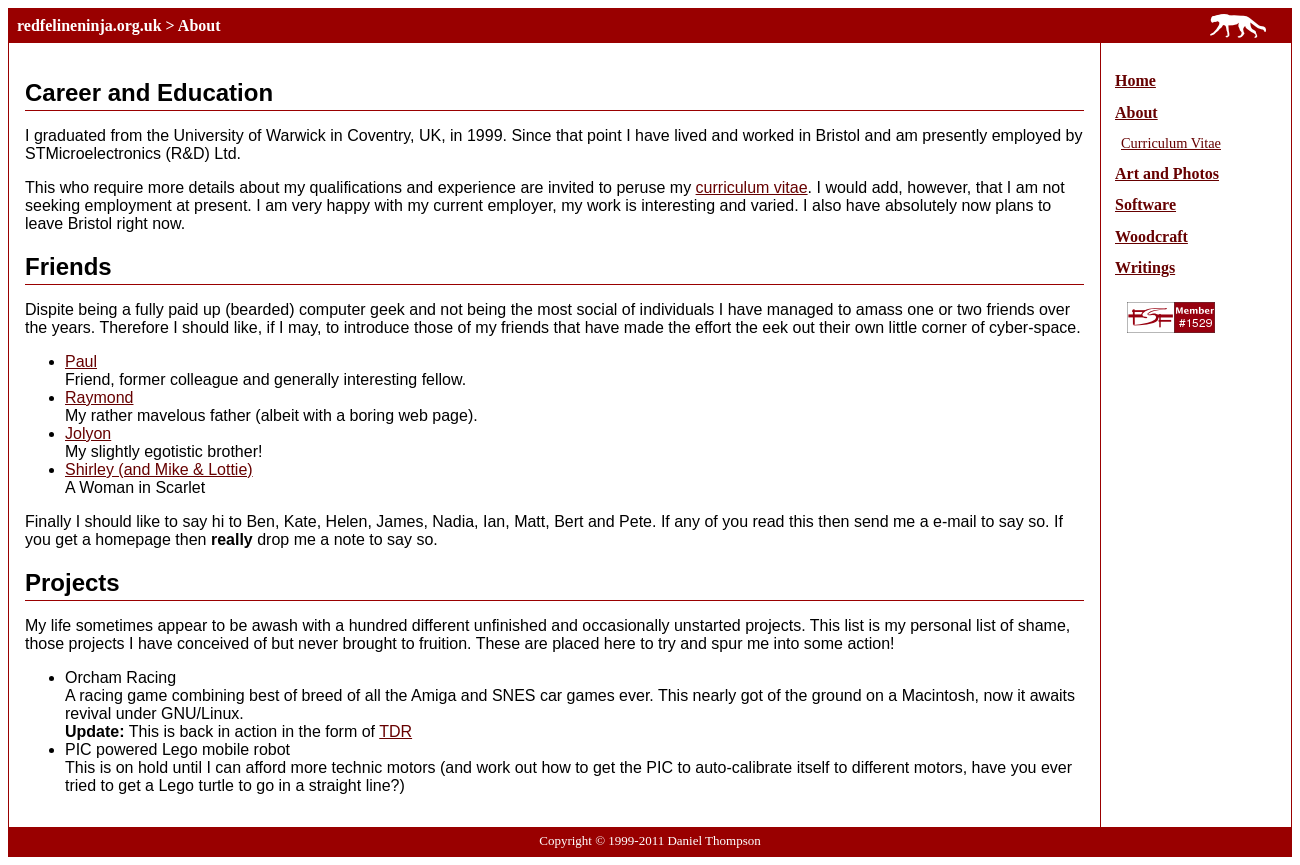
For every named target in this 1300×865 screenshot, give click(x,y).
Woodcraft (1151, 236)
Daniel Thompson (713, 840)
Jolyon (88, 433)
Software (1145, 204)
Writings (1145, 267)
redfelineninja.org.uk (89, 25)
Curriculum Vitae (1171, 143)
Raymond (99, 397)
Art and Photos (1167, 173)
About (199, 25)
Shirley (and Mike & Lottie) (159, 469)
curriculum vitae (752, 187)
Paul (81, 361)
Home (1135, 80)
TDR (395, 731)
